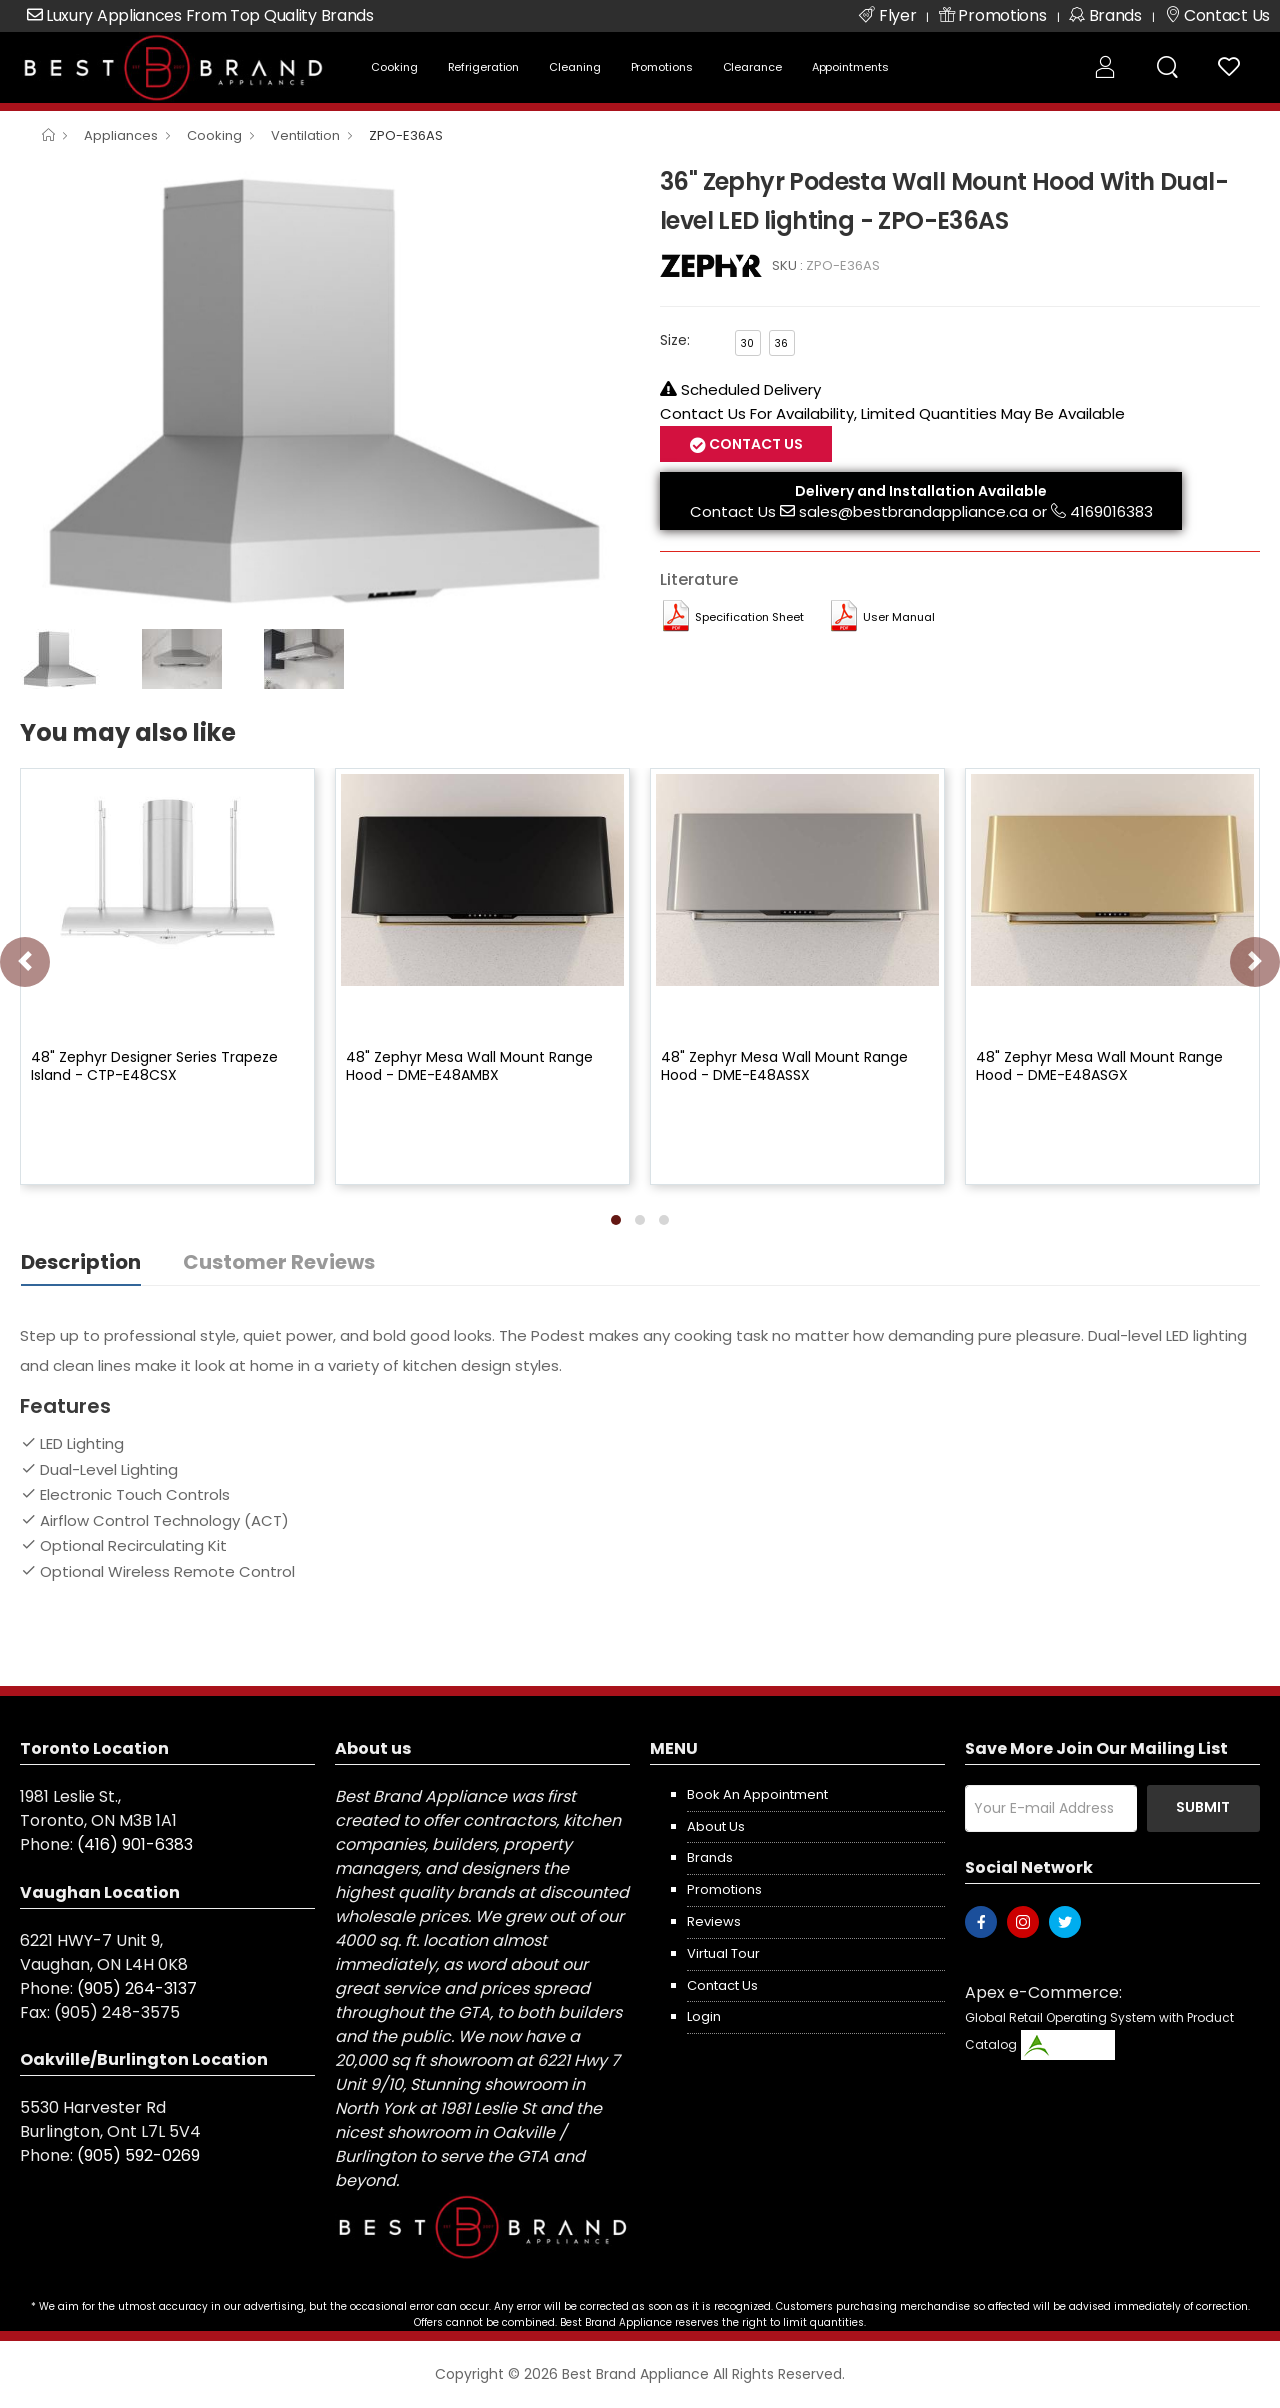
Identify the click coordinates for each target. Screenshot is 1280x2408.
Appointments (850, 67)
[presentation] (25, 962)
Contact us (722, 1985)
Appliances (121, 135)
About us (716, 1826)
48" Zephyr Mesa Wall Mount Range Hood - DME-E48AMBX (469, 1066)
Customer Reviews (279, 1262)
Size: (675, 340)
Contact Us (754, 444)
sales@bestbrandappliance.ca (913, 511)
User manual (899, 617)
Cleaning (574, 67)
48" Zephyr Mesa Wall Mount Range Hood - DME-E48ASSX (784, 1066)
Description (81, 1262)
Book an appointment (757, 1794)
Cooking (394, 67)
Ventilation (305, 135)
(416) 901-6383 (135, 1844)
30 (747, 343)
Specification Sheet (749, 617)
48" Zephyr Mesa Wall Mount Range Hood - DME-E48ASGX (1099, 1066)
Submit (1203, 1807)
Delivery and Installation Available (921, 491)
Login (704, 2016)
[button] (616, 1220)
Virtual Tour (723, 1953)
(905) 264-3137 (137, 1988)
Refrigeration (484, 67)
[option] (325, 390)
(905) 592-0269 (138, 2155)
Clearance (752, 67)
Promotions (662, 67)
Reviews (714, 1921)
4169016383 (1111, 511)
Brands (710, 1857)
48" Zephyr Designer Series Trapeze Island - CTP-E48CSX (154, 1066)
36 (781, 343)
